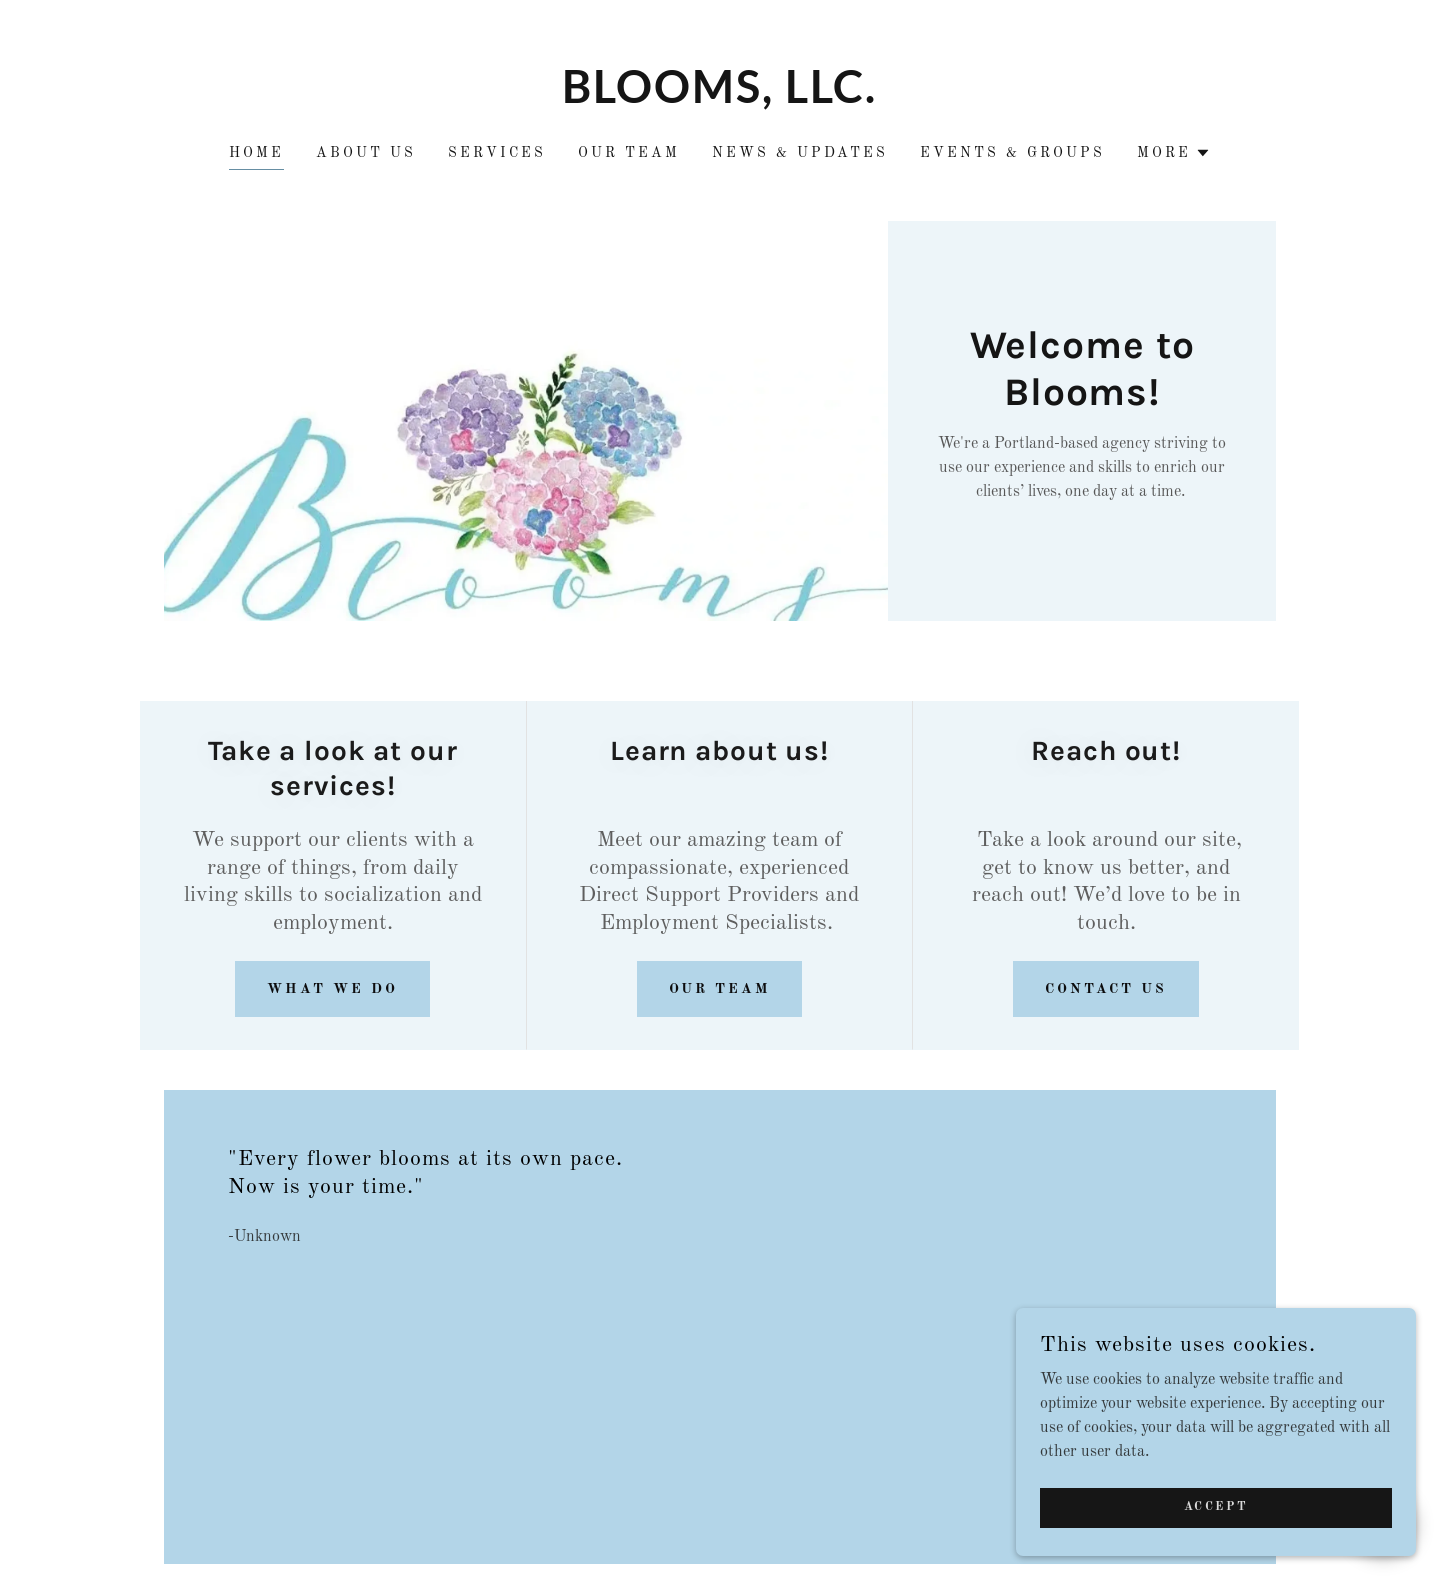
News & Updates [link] (800, 153)
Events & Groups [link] (1012, 153)
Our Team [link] (629, 153)
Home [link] (256, 153)
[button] (1174, 153)
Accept (1216, 1548)
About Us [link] (366, 153)
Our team (720, 989)
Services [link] (497, 153)
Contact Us (1106, 989)
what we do (332, 989)
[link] (720, 99)
